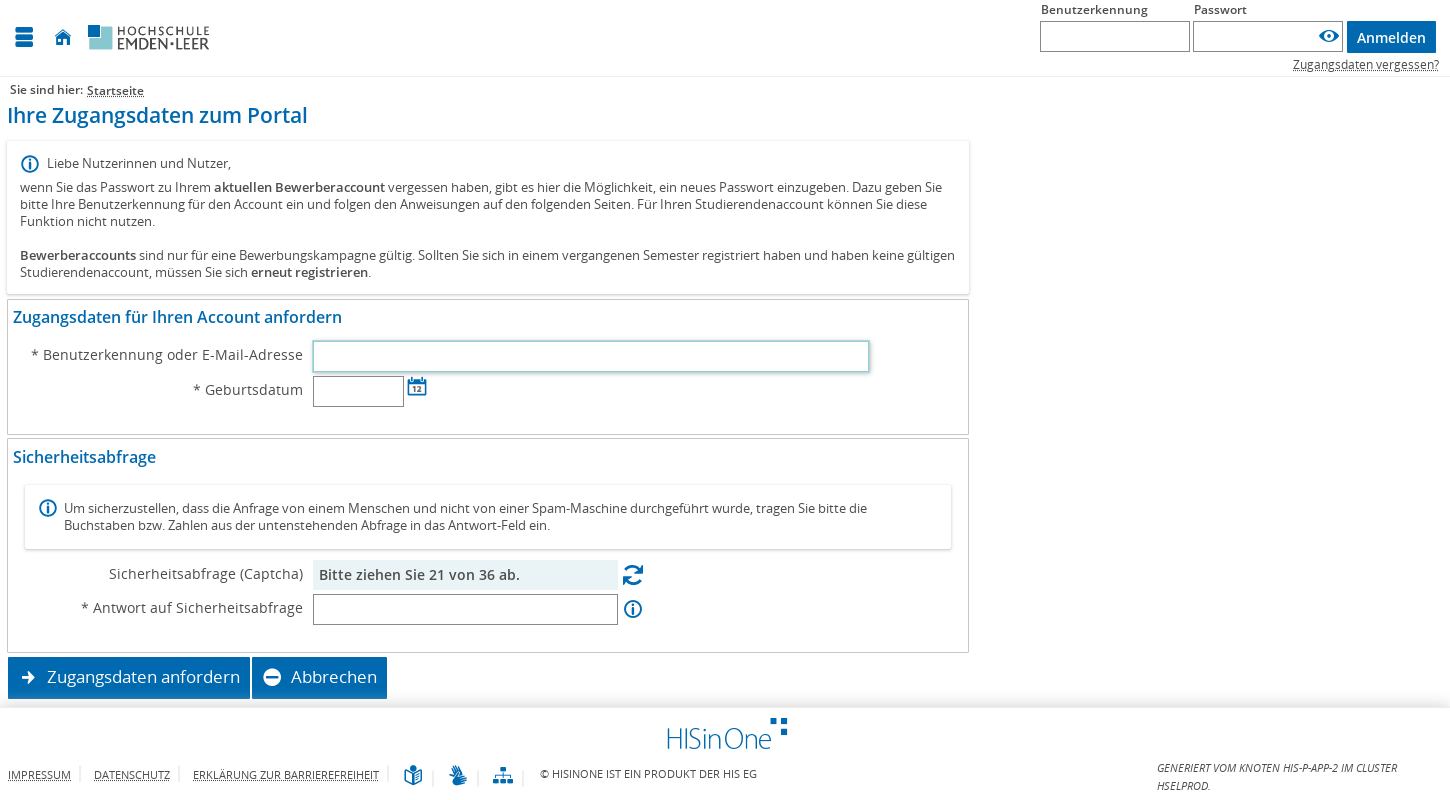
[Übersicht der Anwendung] (503, 776)
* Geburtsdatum (248, 390)
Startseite (115, 90)
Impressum (39, 774)
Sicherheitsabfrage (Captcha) (206, 574)
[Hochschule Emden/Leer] (149, 38)
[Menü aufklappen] (24, 37)
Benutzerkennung (1094, 9)
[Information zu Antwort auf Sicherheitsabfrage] (633, 609)
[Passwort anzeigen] (1329, 36)
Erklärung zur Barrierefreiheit (286, 774)
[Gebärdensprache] (458, 776)
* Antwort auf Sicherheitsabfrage (192, 608)
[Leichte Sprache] (413, 776)
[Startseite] (63, 37)
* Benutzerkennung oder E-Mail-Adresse (167, 355)
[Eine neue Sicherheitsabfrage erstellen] (633, 574)
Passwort (1220, 9)
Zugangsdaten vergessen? (1366, 64)
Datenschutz (132, 774)
